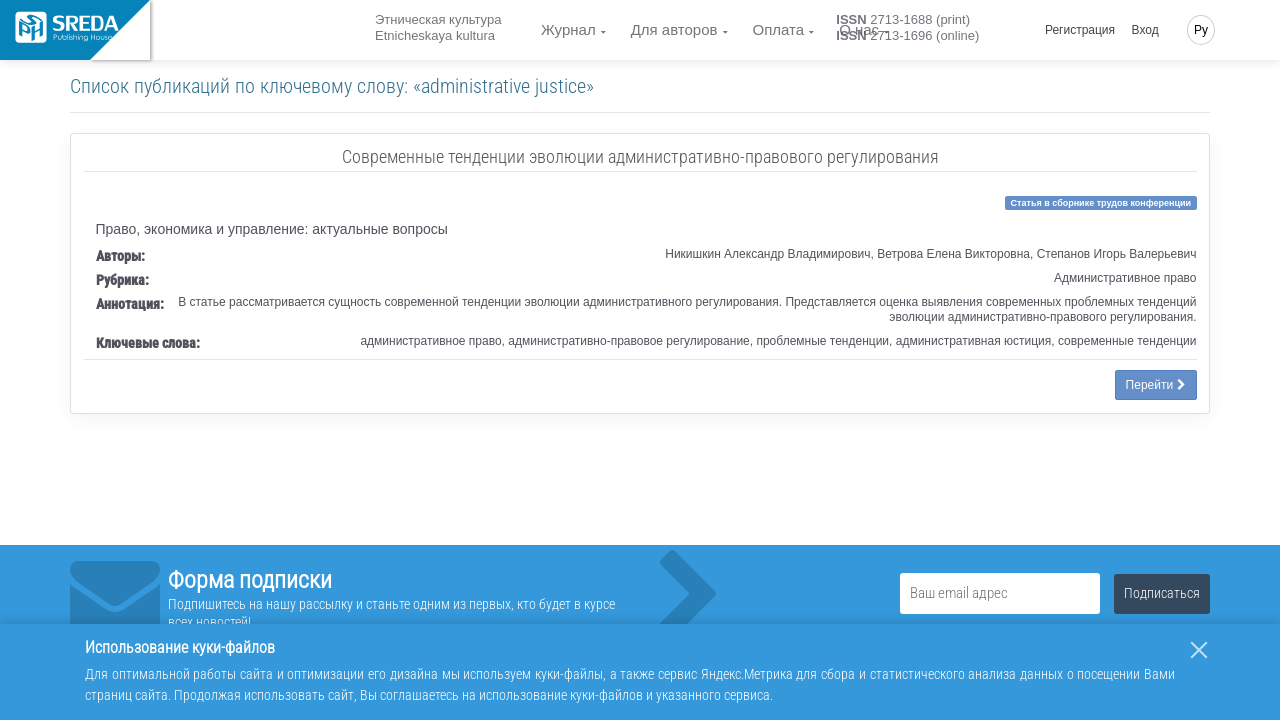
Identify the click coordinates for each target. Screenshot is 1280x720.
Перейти (1156, 385)
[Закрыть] (1199, 650)
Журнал (568, 29)
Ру (1201, 30)
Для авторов (674, 29)
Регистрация (1080, 30)
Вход (1145, 30)
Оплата (779, 29)
